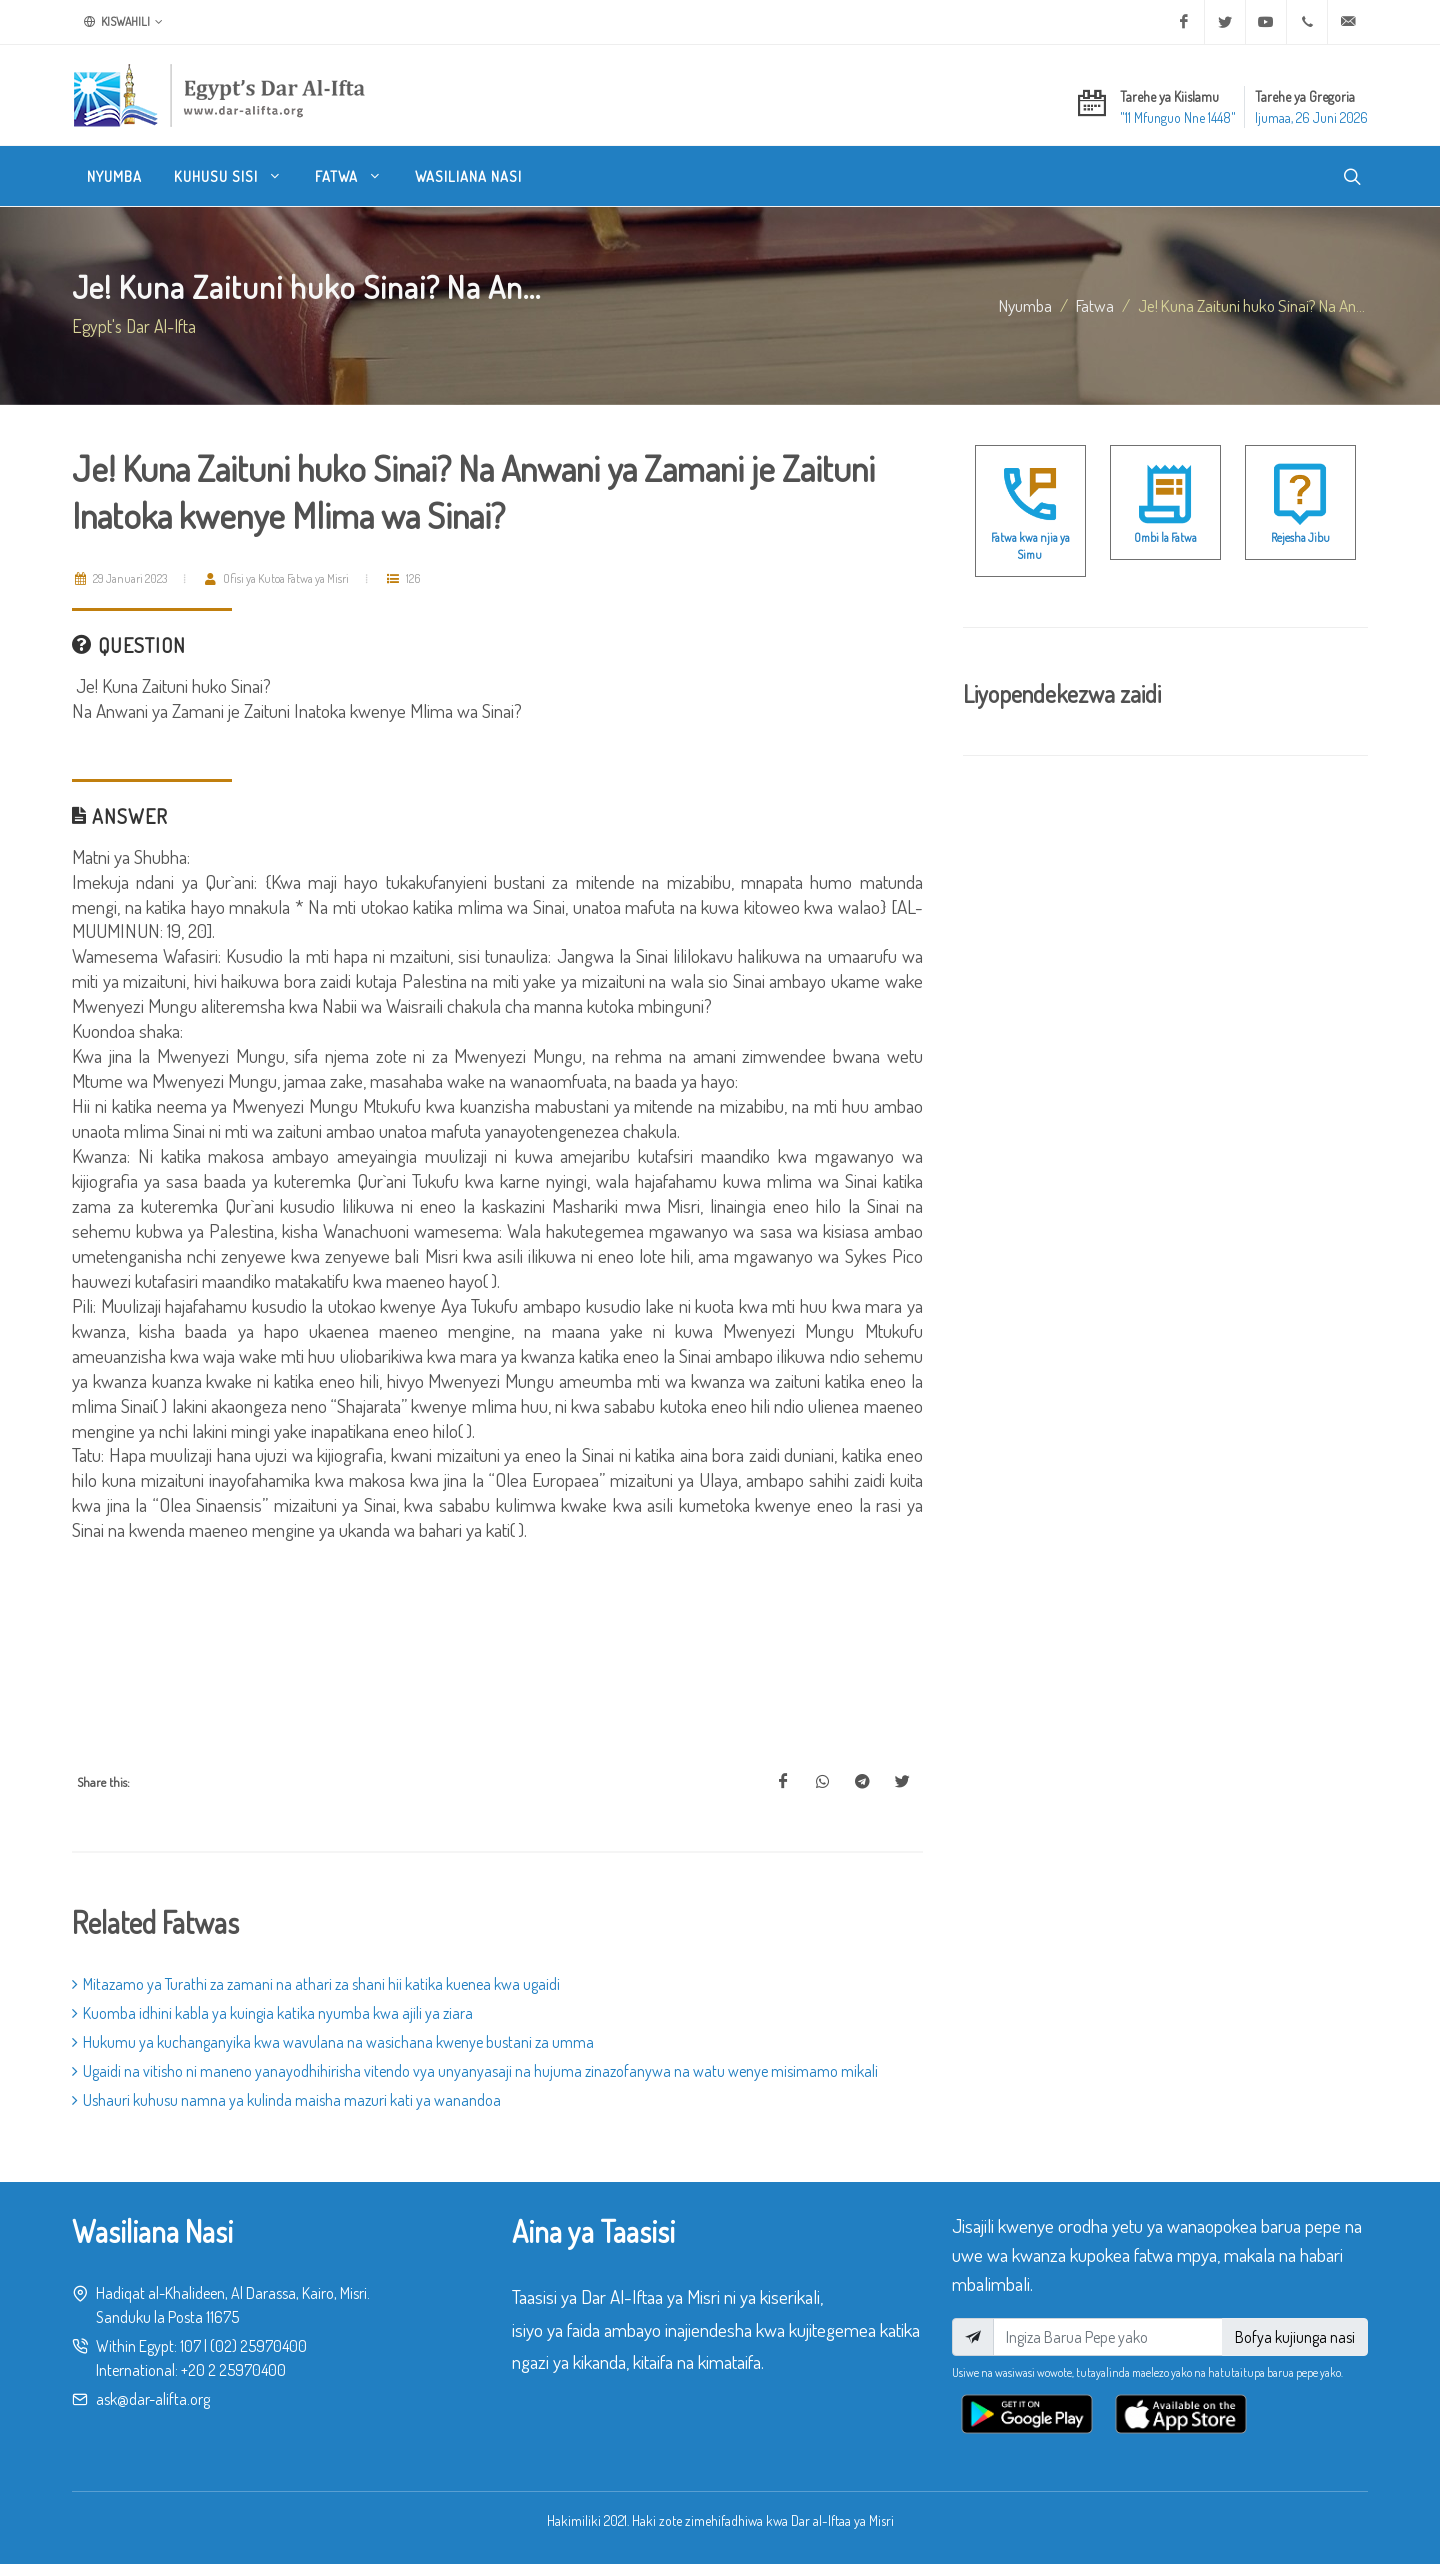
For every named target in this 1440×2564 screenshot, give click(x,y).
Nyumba (1025, 305)
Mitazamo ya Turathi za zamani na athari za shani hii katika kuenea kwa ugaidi (316, 1984)
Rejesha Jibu (1300, 537)
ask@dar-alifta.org (153, 2399)
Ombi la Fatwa (1165, 537)
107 (190, 2346)
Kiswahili (123, 22)
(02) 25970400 (258, 2346)
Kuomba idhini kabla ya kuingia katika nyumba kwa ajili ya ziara (272, 2013)
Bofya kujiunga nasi (1295, 2337)
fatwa (1095, 305)
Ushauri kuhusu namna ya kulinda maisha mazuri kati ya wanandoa (286, 2100)
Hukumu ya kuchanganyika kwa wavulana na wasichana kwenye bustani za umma (333, 2042)
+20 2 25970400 (233, 2370)
